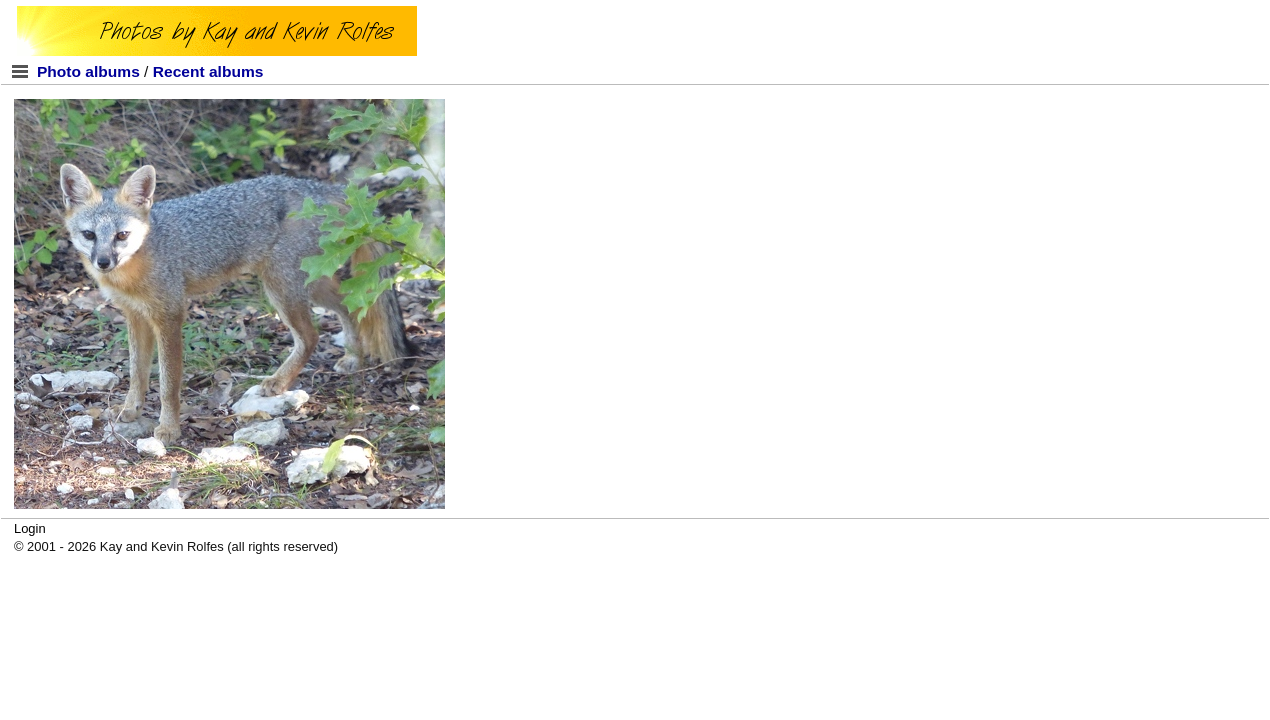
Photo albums (88, 71)
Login (30, 528)
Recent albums (208, 71)
